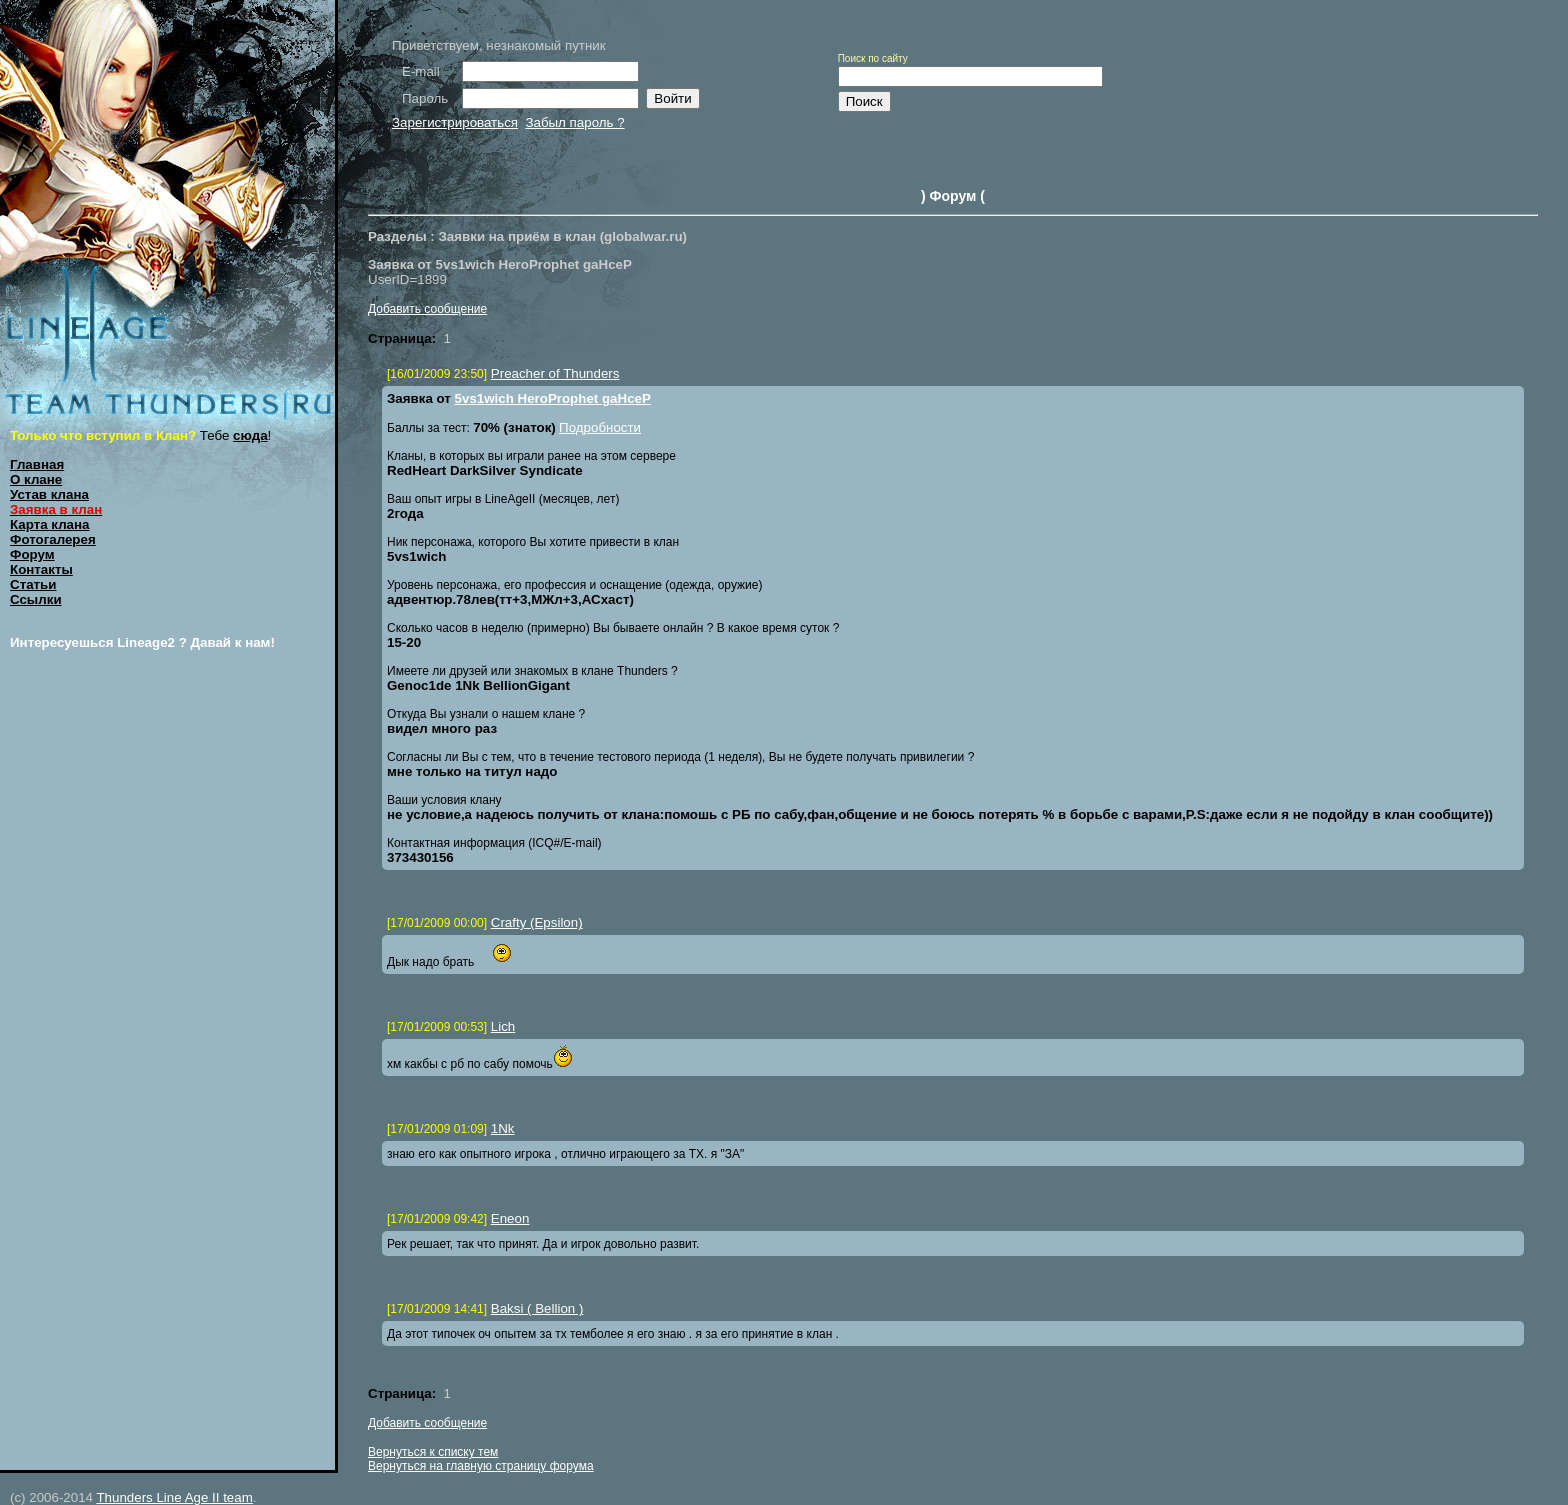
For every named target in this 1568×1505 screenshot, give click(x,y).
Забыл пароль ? (574, 122)
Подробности (600, 427)
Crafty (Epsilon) (537, 922)
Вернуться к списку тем (433, 1452)
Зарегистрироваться (455, 122)
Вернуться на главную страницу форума (481, 1466)
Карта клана (50, 524)
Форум (32, 554)
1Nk (503, 1128)
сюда (250, 435)
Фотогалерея (53, 539)
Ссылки (36, 599)
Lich (503, 1026)
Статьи (33, 584)
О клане (36, 479)
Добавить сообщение (427, 309)
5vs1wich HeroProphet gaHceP (553, 398)
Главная (37, 464)
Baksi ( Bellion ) (537, 1308)
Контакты (41, 569)
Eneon (510, 1218)
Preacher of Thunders (555, 373)
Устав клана (49, 494)
